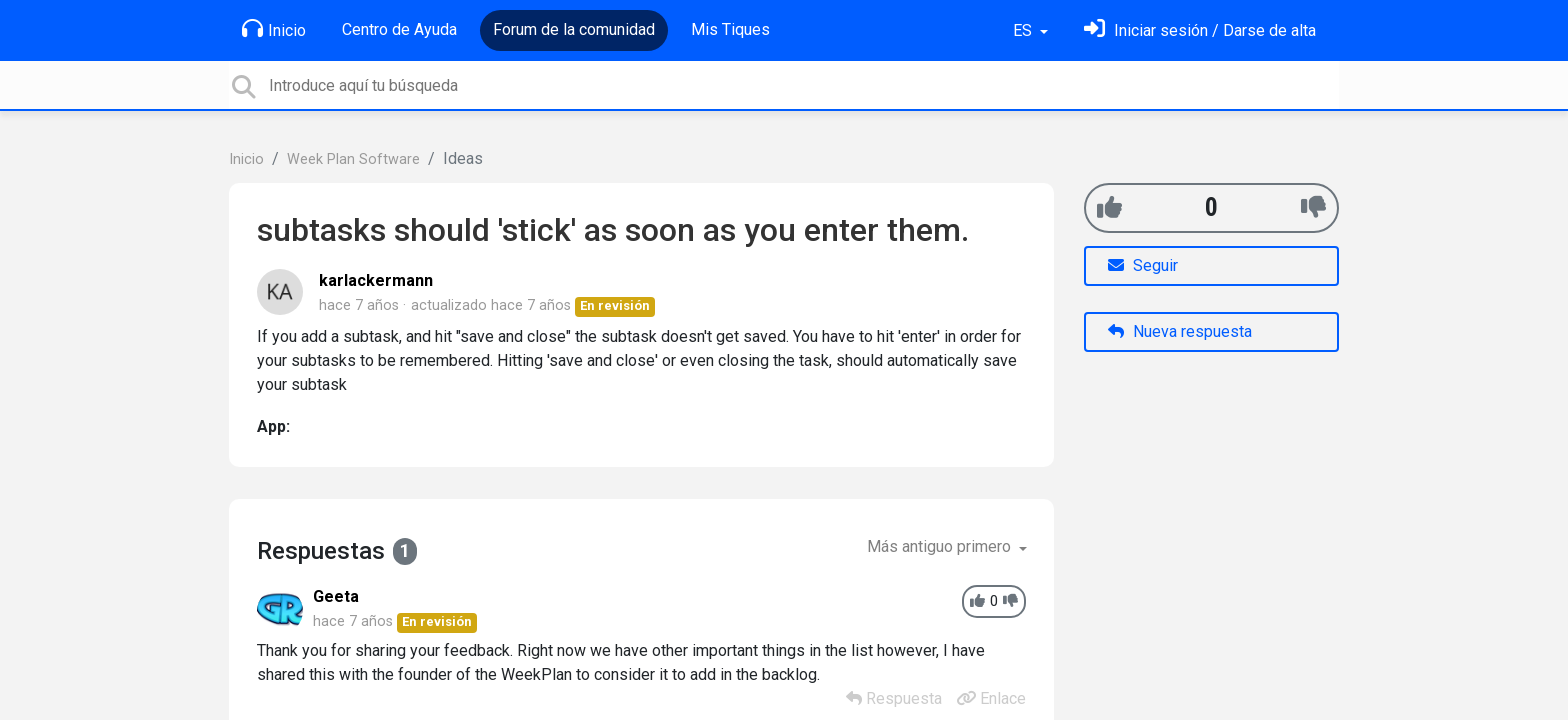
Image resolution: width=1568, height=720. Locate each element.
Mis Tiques (730, 29)
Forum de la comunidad (574, 29)
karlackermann (376, 280)
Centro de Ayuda (399, 29)
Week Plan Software (353, 159)
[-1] (1313, 207)
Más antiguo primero (941, 546)
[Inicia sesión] (1200, 30)
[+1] (1109, 207)
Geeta (336, 596)
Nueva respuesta (1180, 331)
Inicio (274, 29)
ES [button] (1024, 30)
